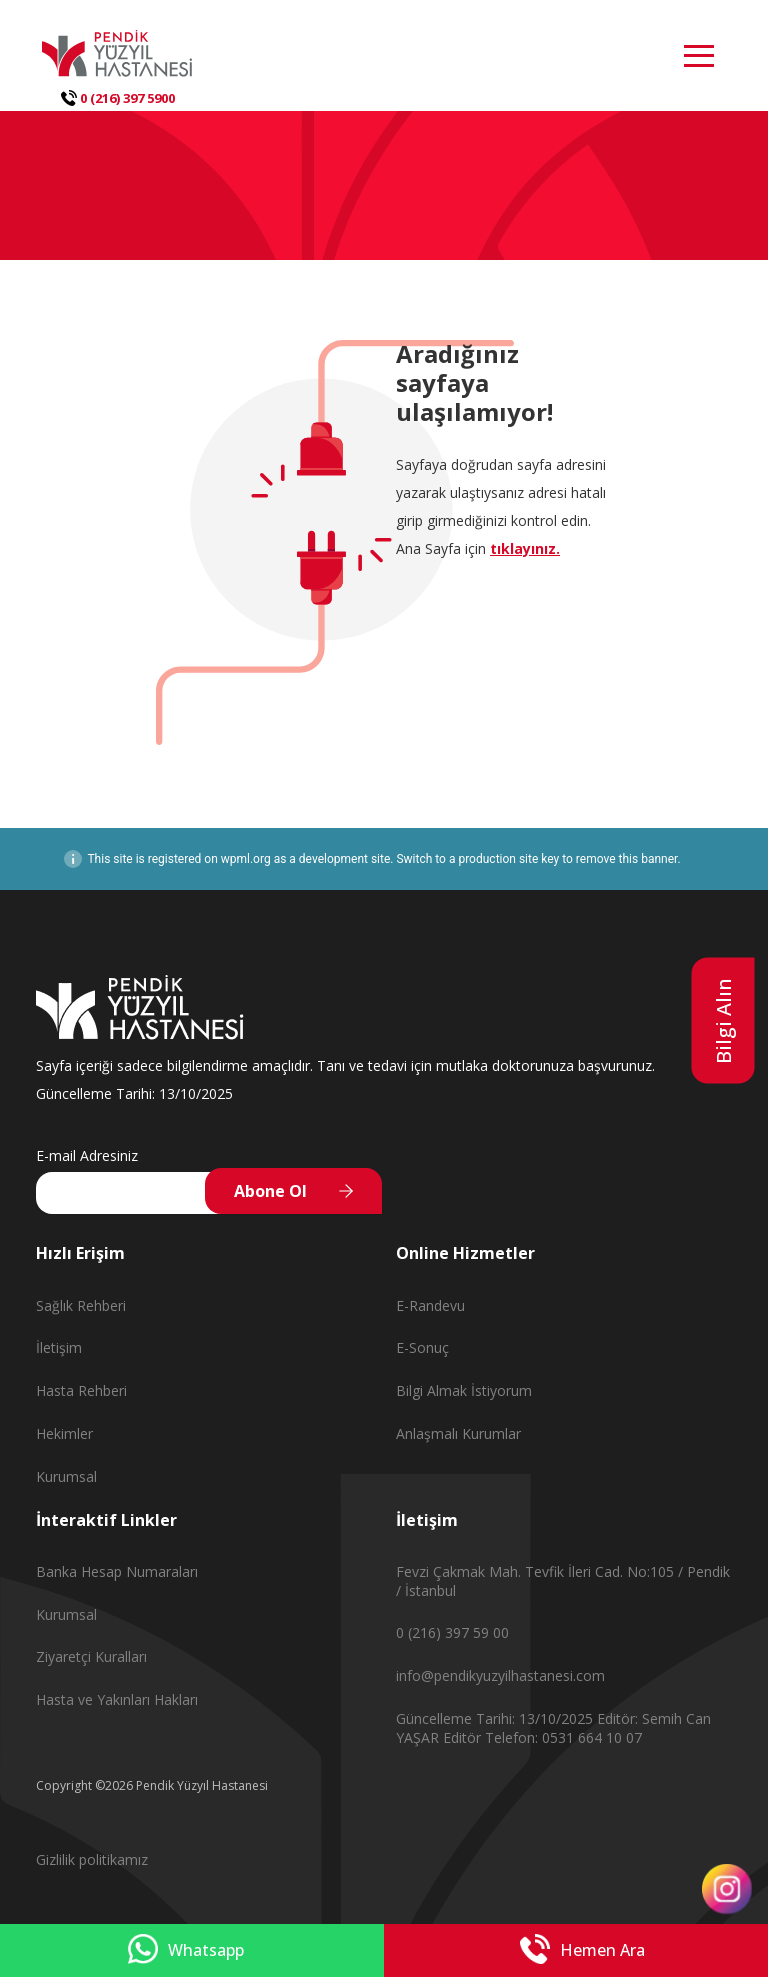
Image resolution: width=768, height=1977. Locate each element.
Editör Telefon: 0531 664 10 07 (542, 1737)
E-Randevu (430, 1305)
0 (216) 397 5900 (118, 98)
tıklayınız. (525, 548)
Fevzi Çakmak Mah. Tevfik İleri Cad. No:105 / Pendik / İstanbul (563, 1581)
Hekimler (64, 1433)
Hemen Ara (582, 1950)
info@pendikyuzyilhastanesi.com (500, 1675)
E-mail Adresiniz (87, 1155)
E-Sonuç (422, 1347)
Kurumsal (66, 1476)
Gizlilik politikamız (92, 1859)
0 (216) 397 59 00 (452, 1632)
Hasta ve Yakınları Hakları (117, 1699)
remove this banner (627, 859)
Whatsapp (186, 1950)
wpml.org (246, 859)
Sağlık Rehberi (81, 1305)
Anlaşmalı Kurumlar (458, 1433)
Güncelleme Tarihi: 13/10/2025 (496, 1718)
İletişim (59, 1347)
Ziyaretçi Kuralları (91, 1656)
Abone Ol (270, 1191)
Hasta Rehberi (81, 1390)
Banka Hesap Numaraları (117, 1571)
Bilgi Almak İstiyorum (464, 1390)
